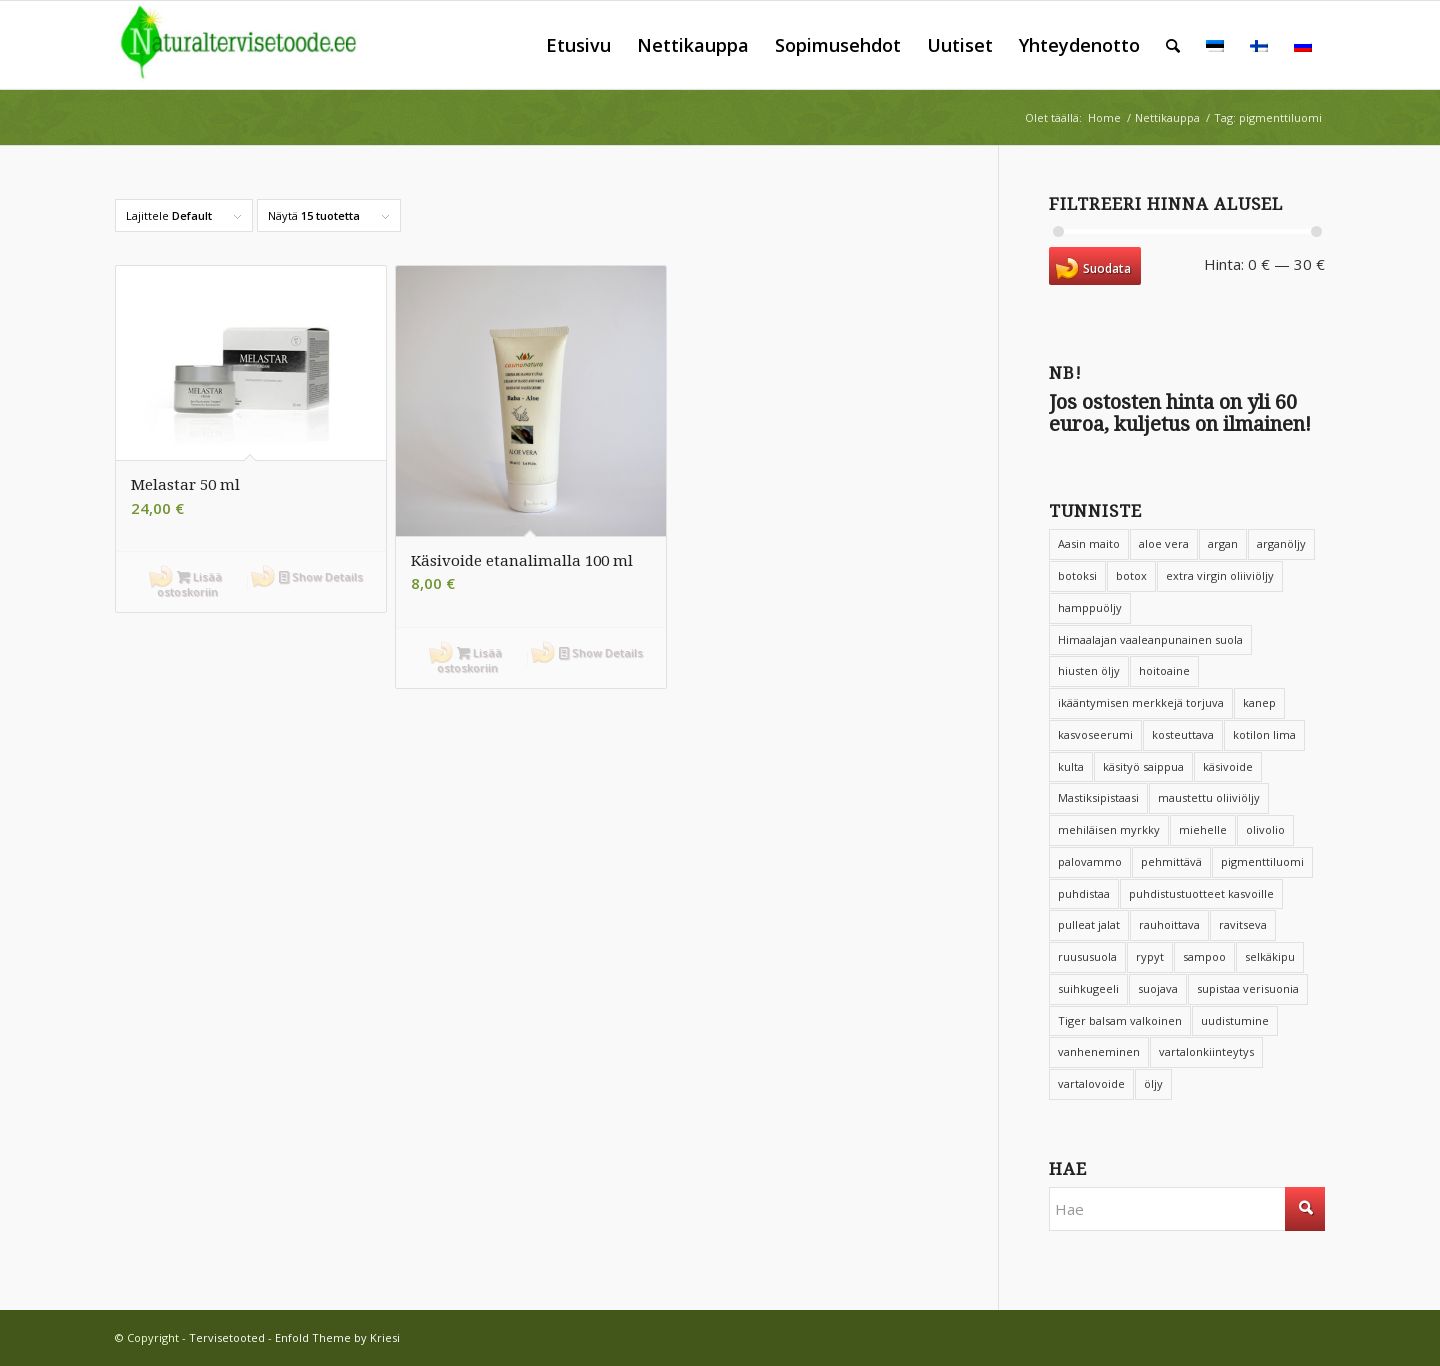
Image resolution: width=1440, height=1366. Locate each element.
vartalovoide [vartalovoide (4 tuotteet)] (1091, 1083)
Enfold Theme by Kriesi (337, 1337)
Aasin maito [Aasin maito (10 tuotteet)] (1089, 543)
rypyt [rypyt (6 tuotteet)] (1150, 956)
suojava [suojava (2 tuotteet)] (1158, 988)
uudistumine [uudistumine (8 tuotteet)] (1235, 1020)
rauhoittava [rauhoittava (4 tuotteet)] (1169, 924)
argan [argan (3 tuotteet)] (1223, 543)
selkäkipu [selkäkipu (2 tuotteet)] (1270, 956)
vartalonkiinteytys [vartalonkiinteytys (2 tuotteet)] (1206, 1051)
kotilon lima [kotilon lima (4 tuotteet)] (1264, 734)
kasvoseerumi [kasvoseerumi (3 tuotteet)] (1095, 734)
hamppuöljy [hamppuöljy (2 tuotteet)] (1090, 607)
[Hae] (1173, 45)
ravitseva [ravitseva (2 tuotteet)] (1243, 924)
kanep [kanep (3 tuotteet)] (1259, 702)
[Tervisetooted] (252, 45)
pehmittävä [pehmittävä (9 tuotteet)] (1171, 861)
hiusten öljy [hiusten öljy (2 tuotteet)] (1089, 670)
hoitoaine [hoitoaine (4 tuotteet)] (1164, 670)
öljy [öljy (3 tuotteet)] (1153, 1083)
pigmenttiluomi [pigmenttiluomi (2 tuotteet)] (1262, 861)
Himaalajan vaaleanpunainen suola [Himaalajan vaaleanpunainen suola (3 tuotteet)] (1150, 639)
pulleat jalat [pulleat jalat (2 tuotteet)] (1089, 924)
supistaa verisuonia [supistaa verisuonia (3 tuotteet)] (1248, 988)
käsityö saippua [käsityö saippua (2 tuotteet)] (1143, 766)
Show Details (321, 576)
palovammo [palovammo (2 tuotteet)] (1090, 861)
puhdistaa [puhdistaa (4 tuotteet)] (1084, 893)
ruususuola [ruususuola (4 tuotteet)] (1087, 956)
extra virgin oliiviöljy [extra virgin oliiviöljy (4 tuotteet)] (1220, 575)
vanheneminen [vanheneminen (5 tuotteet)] (1099, 1051)
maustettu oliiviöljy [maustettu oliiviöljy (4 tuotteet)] (1209, 797)
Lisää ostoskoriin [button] (189, 583)
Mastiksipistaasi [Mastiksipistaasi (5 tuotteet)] (1098, 797)
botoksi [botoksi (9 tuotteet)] (1077, 575)
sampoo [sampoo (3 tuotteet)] (1204, 956)
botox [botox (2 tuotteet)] (1131, 575)
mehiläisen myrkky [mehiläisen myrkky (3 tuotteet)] (1109, 829)
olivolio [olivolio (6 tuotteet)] (1265, 829)
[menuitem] (578, 45)
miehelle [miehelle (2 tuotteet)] (1203, 829)
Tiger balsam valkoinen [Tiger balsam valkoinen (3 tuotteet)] (1120, 1020)
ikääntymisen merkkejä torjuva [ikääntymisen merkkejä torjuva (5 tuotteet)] (1141, 702)
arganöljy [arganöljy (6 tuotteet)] (1281, 543)
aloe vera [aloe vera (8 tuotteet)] (1164, 543)
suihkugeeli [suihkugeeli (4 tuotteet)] (1088, 988)
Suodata (1107, 268)
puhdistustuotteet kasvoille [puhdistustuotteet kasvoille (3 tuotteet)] (1201, 893)
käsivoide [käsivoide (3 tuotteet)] (1228, 766)
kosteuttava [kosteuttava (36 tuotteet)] (1183, 734)
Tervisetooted (227, 1337)
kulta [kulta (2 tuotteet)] (1071, 766)
